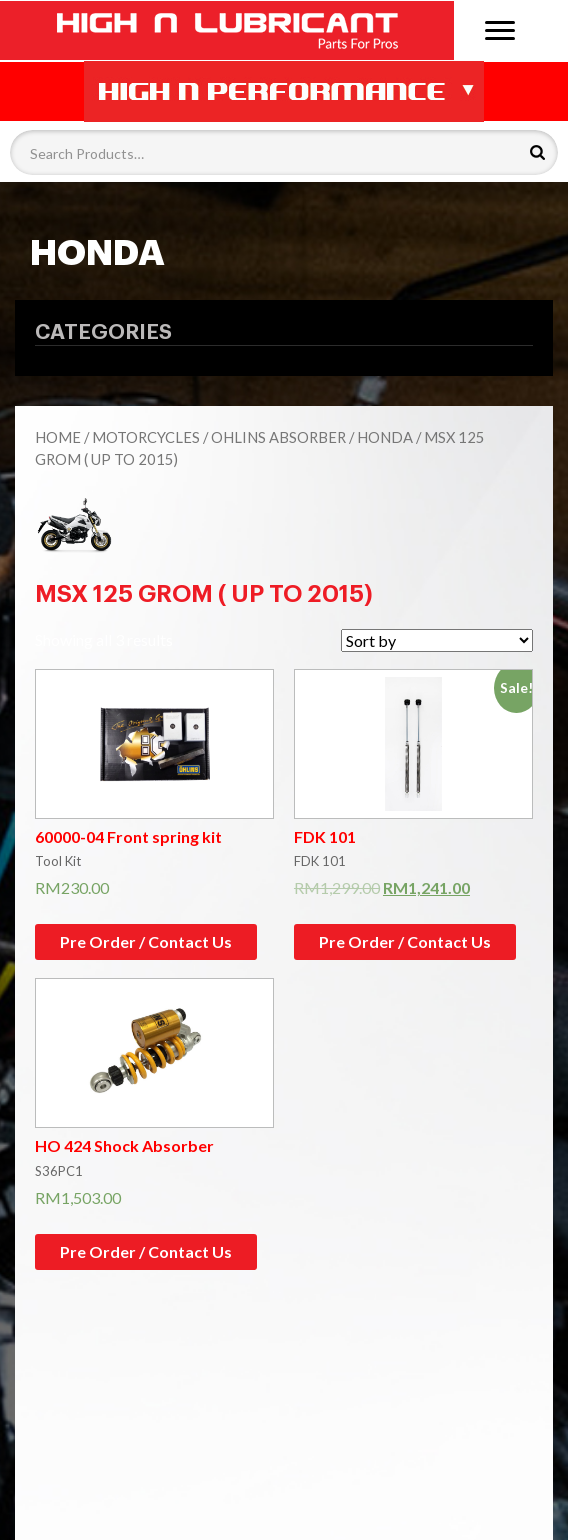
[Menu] (499, 28)
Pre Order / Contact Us (146, 941)
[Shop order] (437, 640)
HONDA (385, 437)
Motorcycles (146, 437)
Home (58, 437)
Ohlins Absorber (278, 437)
